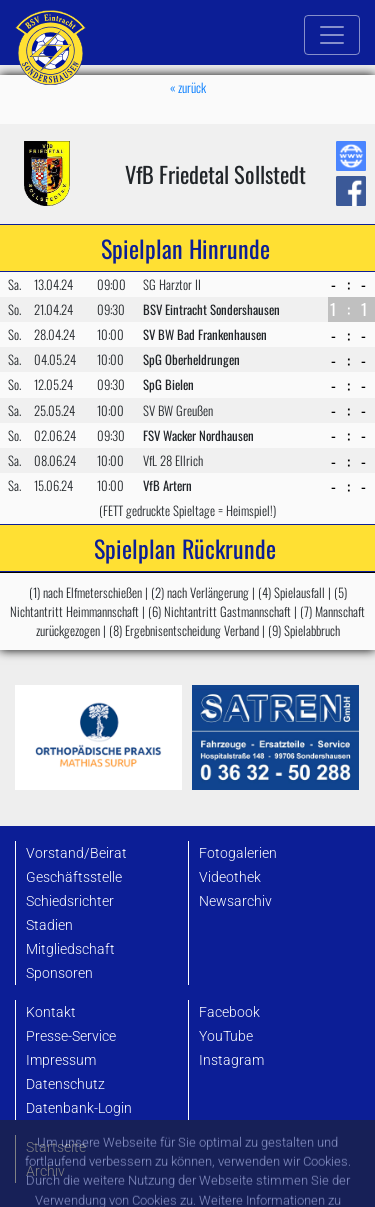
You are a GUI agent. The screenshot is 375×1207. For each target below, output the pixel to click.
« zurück (188, 87)
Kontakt (51, 1012)
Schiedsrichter (70, 901)
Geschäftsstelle (74, 877)
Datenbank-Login (79, 1108)
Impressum (61, 1060)
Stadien (49, 925)
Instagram (231, 1060)
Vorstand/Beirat (76, 853)
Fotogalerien (238, 853)
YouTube (226, 1036)
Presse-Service (71, 1036)
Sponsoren (59, 973)
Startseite (56, 1147)
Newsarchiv (235, 901)
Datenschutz (65, 1084)
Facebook (229, 1012)
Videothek (230, 877)
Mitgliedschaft (70, 949)
